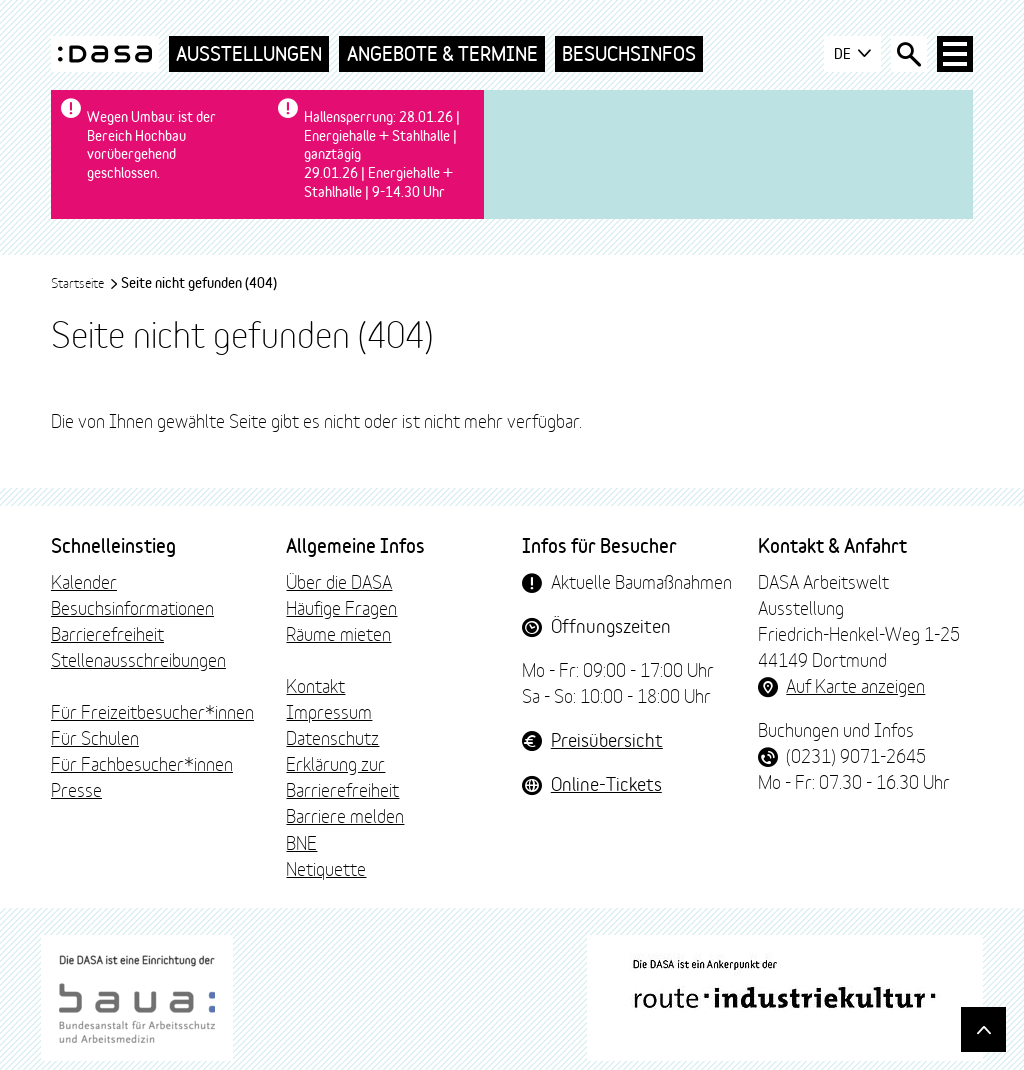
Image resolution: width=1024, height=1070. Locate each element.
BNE (301, 842)
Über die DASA (339, 581)
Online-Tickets (606, 783)
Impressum (329, 711)
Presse (76, 789)
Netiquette (326, 868)
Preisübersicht (607, 739)
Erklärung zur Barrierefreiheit (342, 776)
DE (852, 54)
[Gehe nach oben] (983, 1029)
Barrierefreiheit (107, 633)
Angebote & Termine (442, 53)
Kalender (84, 581)
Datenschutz (332, 737)
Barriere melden (345, 815)
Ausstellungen (249, 53)
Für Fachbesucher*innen (142, 763)
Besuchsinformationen (132, 607)
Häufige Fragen (341, 607)
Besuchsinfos (629, 53)
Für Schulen (95, 737)
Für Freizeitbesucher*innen (152, 711)
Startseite (85, 282)
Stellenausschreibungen (138, 659)
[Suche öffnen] (909, 54)
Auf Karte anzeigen (855, 685)
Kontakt (315, 685)
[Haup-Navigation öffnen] (955, 54)
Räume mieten (338, 633)
